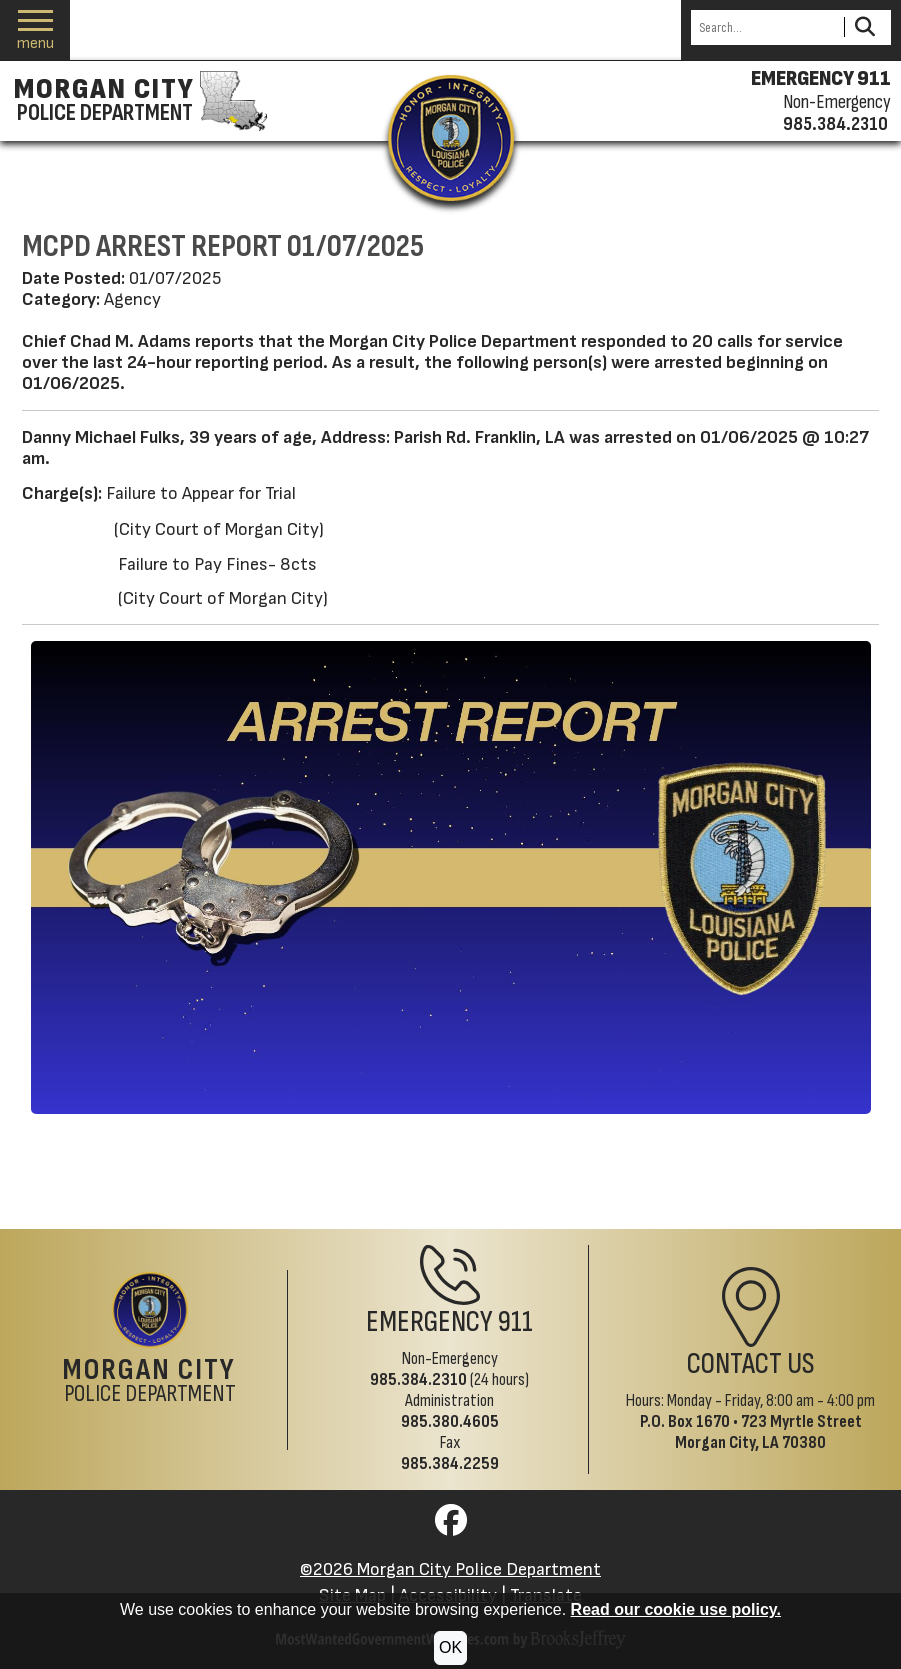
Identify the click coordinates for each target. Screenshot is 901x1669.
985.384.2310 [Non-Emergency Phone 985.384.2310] (418, 1379)
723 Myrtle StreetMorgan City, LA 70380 (768, 1432)
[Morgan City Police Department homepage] (137, 101)
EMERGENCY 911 (821, 79)
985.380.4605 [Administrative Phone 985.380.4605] (450, 1421)
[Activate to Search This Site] (864, 27)
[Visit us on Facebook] (451, 1526)
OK (450, 1647)
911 (515, 1322)
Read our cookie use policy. (676, 1609)
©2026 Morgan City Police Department (450, 1569)
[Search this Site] (764, 27)
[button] (35, 30)
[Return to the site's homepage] (451, 138)
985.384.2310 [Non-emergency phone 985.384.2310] (835, 124)
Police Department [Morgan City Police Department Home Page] (149, 1382)
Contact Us (751, 1364)
